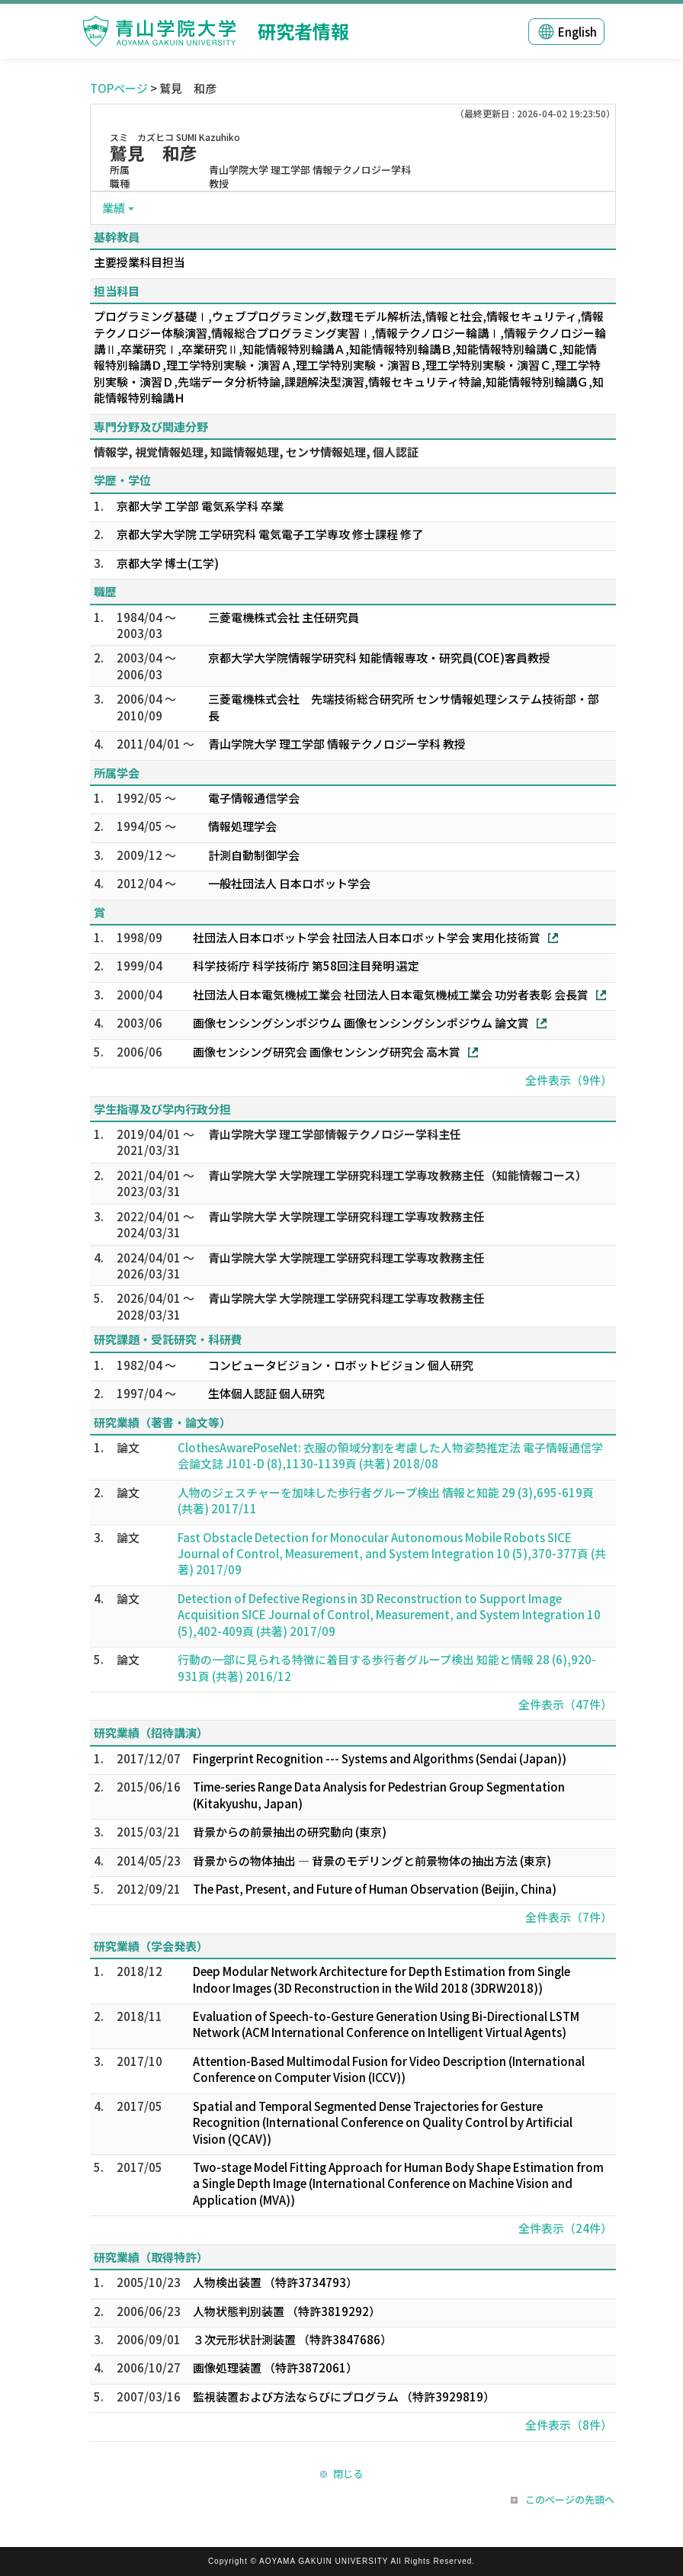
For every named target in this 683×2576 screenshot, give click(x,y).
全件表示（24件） (565, 2228)
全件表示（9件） (568, 1080)
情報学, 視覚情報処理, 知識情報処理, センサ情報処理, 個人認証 (256, 452)
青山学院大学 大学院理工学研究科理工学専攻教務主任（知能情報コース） (397, 1175)
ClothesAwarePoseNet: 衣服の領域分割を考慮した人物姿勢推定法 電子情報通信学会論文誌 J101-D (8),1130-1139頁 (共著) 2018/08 (390, 1455)
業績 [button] (113, 208)
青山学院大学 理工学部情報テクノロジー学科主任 (334, 1134)
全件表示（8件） (568, 2425)
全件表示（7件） (568, 1917)
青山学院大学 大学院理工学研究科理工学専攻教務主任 (346, 1216)
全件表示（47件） (565, 1704)
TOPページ (119, 88)
